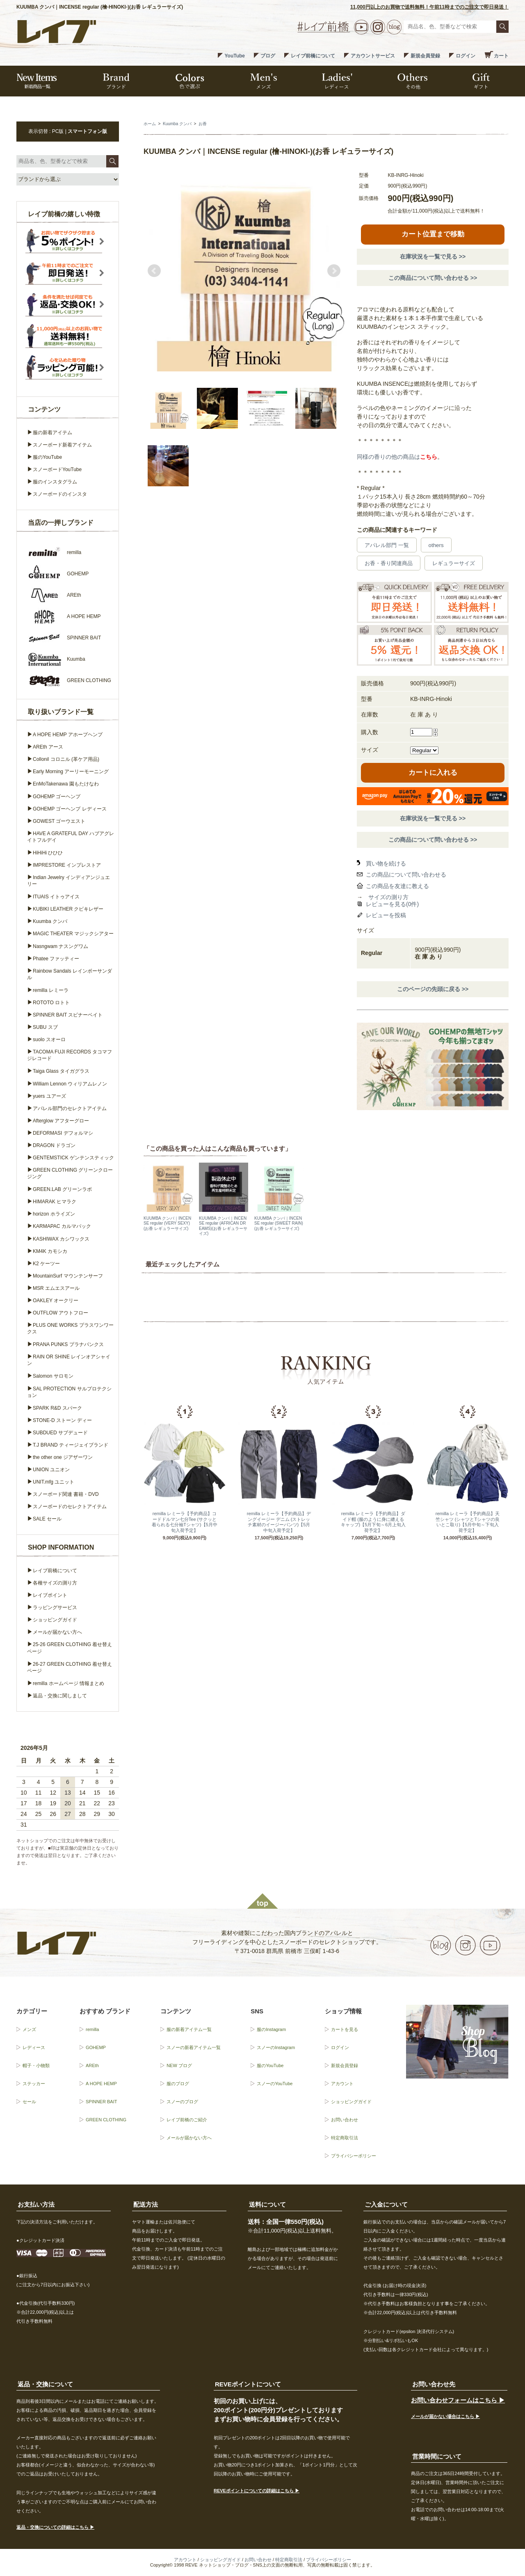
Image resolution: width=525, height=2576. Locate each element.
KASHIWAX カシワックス (61, 1239)
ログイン (465, 56)
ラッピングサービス (55, 1607)
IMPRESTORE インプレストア (67, 865)
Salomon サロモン (53, 1376)
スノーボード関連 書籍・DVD (66, 1494)
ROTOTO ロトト (51, 1002)
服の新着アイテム (52, 432)
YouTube (234, 56)
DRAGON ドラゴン (54, 1145)
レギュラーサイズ (453, 563)
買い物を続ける (386, 863)
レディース (34, 2047)
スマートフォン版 (87, 131)
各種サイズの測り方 (55, 1583)
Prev (154, 270)
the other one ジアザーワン (63, 1457)
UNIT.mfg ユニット (53, 1482)
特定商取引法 (344, 2137)
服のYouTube (47, 457)
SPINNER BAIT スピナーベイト (68, 1015)
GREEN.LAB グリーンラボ (62, 1189)
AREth (92, 2065)
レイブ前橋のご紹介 (187, 2119)
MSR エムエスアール (56, 1288)
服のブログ (178, 2083)
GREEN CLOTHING (106, 2119)
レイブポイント (50, 1595)
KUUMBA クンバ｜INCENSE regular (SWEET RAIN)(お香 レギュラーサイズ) (278, 1223)
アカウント (342, 2083)
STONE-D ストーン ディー (62, 1420)
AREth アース (48, 747)
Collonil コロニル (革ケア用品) (66, 759)
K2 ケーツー (46, 1263)
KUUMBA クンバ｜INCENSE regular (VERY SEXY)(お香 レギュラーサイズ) (167, 1223)
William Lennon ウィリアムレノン (70, 1084)
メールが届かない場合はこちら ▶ (445, 2416)
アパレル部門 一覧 (387, 545)
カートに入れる (433, 772)
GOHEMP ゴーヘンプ (56, 796)
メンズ (29, 2029)
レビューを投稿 (386, 915)
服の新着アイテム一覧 (189, 2029)
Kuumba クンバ (177, 123)
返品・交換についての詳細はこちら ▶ (55, 2527)
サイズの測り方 (388, 897)
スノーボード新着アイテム (62, 445)
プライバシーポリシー (353, 2155)
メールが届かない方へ (57, 1632)
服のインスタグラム (55, 482)
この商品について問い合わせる (406, 874)
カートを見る (344, 2029)
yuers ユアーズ (49, 1096)
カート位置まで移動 (433, 234)
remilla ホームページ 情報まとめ (68, 1683)
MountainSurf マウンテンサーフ (68, 1276)
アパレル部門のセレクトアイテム (70, 1108)
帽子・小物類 (36, 2065)
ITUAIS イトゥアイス (56, 897)
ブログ (267, 56)
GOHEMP (96, 2047)
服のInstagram (271, 2029)
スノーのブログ (182, 2101)
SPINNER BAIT (101, 2101)
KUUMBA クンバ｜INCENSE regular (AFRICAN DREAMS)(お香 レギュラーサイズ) (223, 1226)
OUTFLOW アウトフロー (60, 1313)
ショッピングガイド (55, 1620)
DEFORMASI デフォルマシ (63, 1133)
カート (501, 56)
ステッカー (34, 2083)
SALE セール (47, 1519)
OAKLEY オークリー (55, 1300)
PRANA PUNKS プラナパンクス (68, 1344)
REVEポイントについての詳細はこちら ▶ (256, 2490)
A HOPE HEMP (101, 2083)
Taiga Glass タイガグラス (61, 1071)
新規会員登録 (425, 56)
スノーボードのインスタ (60, 494)
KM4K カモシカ (50, 1251)
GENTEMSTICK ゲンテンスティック (73, 1158)
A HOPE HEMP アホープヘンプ (68, 734)
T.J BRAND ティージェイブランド (70, 1445)
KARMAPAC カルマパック (62, 1226)
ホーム (150, 123)
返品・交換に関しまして (60, 1696)
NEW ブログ (179, 2065)
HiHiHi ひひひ (48, 853)
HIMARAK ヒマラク (54, 1201)
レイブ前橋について (313, 56)
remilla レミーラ (50, 990)
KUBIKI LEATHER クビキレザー (68, 909)
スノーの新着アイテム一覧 (194, 2047)
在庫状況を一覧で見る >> (433, 256)
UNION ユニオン (51, 1469)
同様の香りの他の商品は (397, 456)
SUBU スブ (45, 1027)
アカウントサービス (373, 56)
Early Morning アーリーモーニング (71, 771)
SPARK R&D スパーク (57, 1408)
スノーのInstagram (276, 2047)
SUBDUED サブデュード (60, 1433)
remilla (92, 2029)
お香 (203, 123)
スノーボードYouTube (57, 469)
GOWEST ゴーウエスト (59, 821)
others (436, 545)
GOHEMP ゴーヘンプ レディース (70, 809)
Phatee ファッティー (56, 959)
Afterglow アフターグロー (61, 1121)
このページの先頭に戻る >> (432, 989)
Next (333, 270)
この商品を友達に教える (397, 886)
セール (29, 2101)
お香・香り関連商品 (389, 563)
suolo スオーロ (49, 1039)
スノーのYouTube (274, 2083)
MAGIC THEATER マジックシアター (73, 934)
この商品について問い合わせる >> (432, 278)
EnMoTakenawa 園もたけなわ (66, 784)
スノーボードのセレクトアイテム (70, 1506)
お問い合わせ (344, 2119)
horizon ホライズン (54, 1214)
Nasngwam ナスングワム (60, 946)
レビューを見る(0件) (392, 904)
